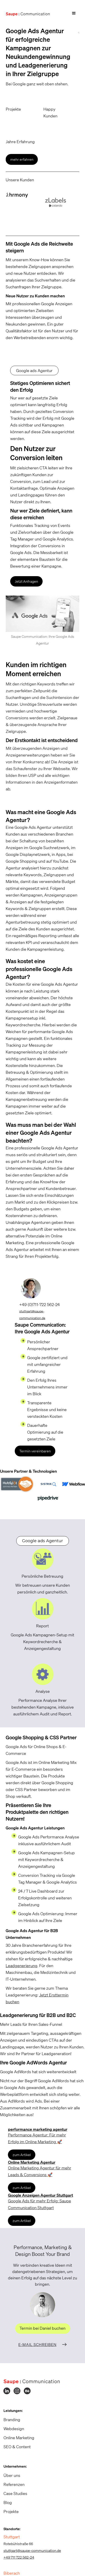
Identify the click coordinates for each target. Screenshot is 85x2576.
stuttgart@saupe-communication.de (32, 1314)
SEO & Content (15, 2446)
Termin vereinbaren (35, 1451)
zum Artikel (20, 2154)
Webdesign (12, 2428)
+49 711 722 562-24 (17, 2557)
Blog (6, 2502)
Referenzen (12, 2484)
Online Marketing (17, 2437)
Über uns (10, 2475)
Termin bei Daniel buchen (42, 2328)
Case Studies (14, 2493)
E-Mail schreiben (37, 2344)
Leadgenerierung (21, 1965)
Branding (10, 2419)
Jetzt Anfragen (26, 581)
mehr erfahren (20, 159)
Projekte (9, 2511)
